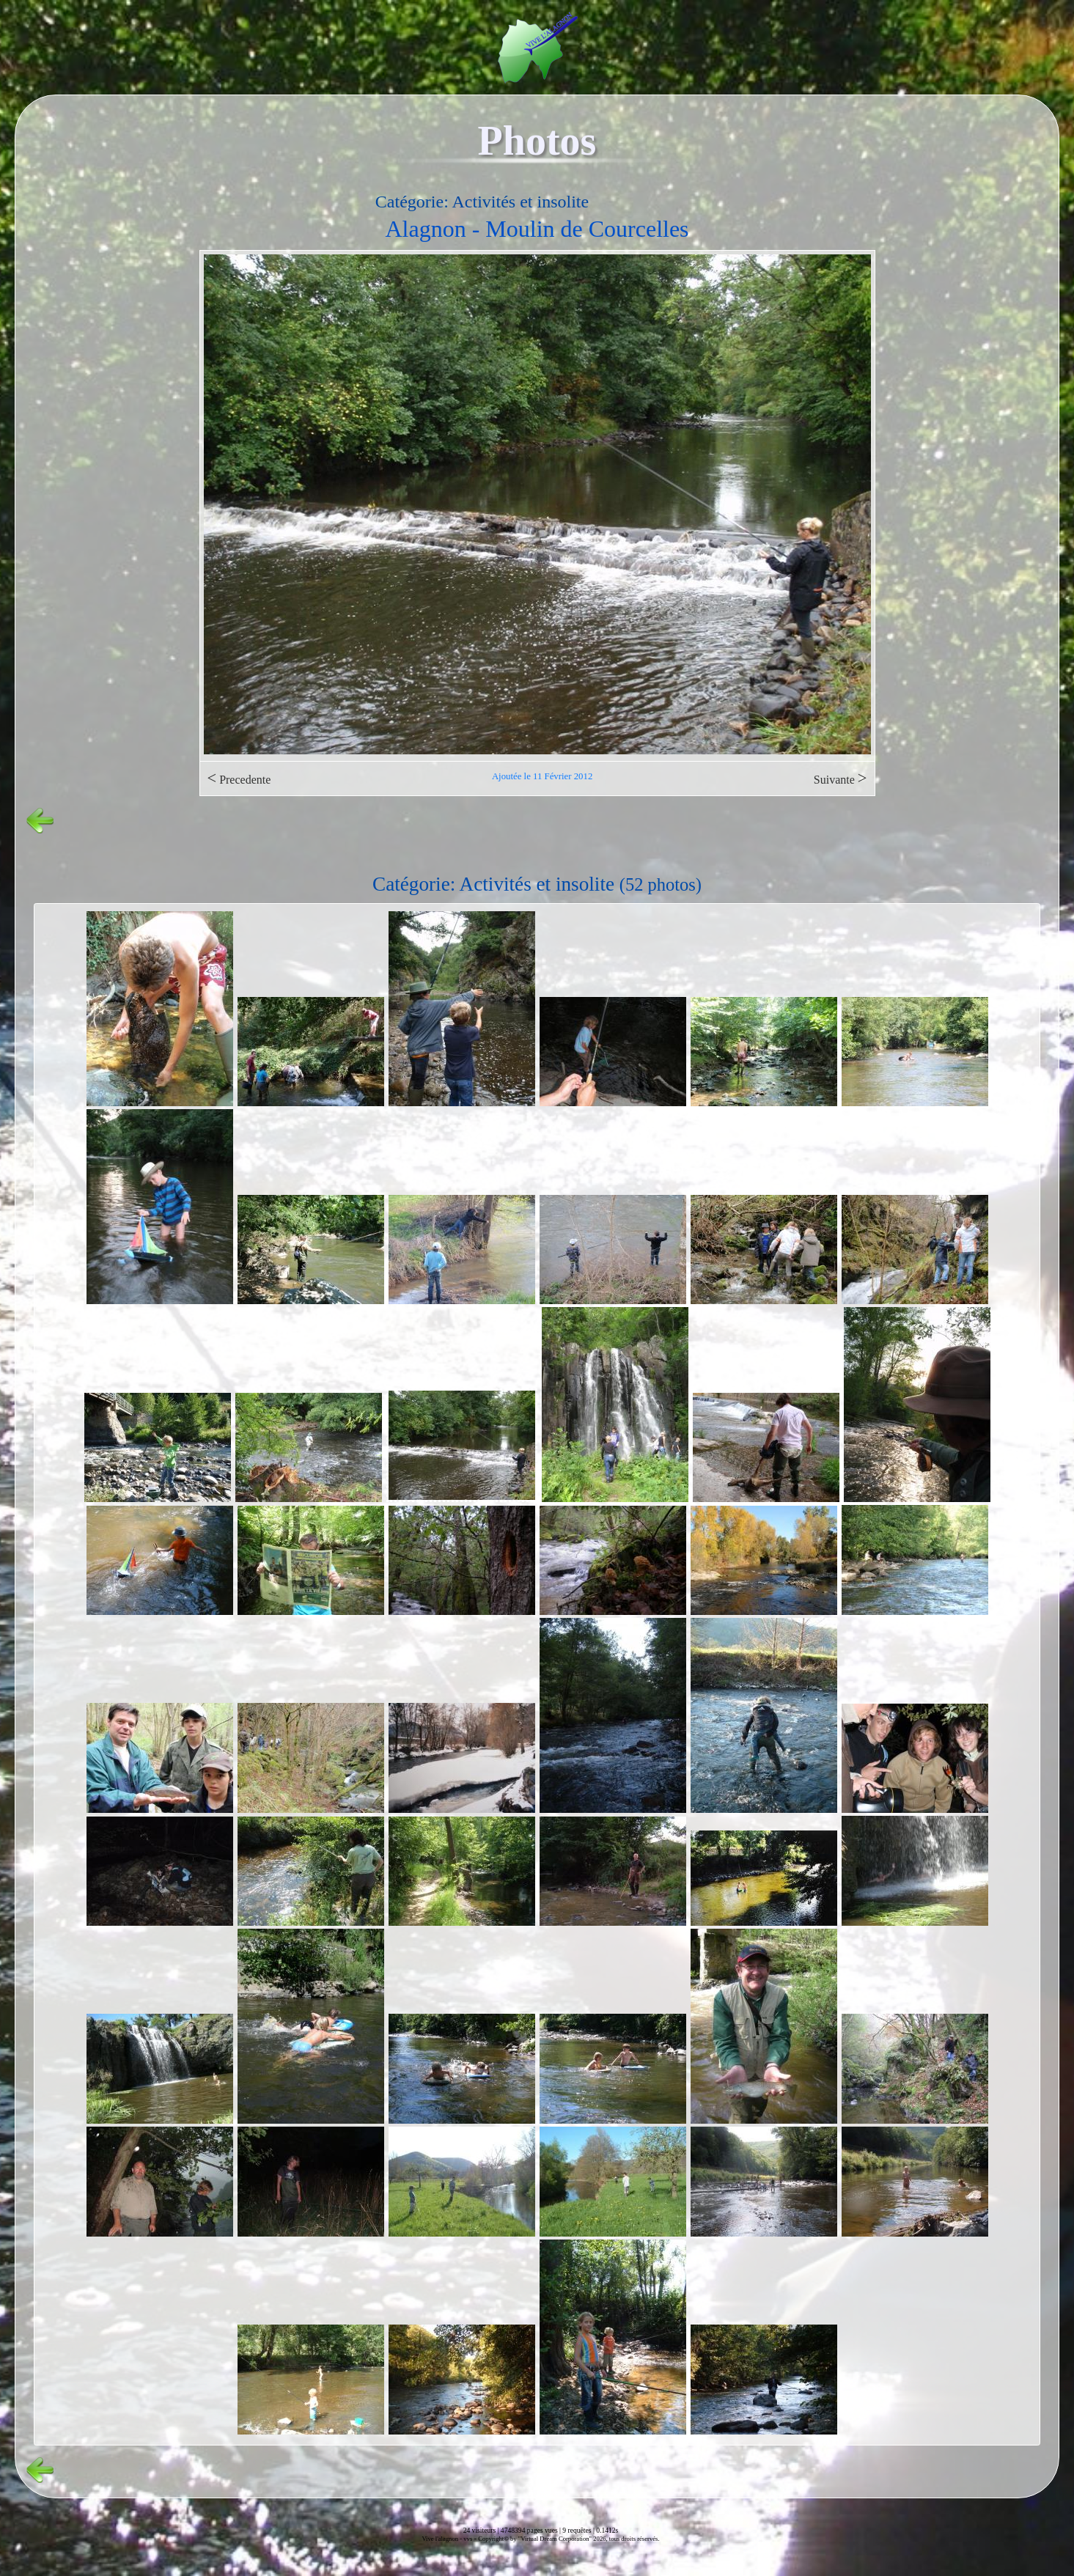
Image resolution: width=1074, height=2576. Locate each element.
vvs (467, 2538)
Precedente (239, 778)
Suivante (840, 778)
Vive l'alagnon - (442, 2538)
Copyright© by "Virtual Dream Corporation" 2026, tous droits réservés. (568, 2538)
